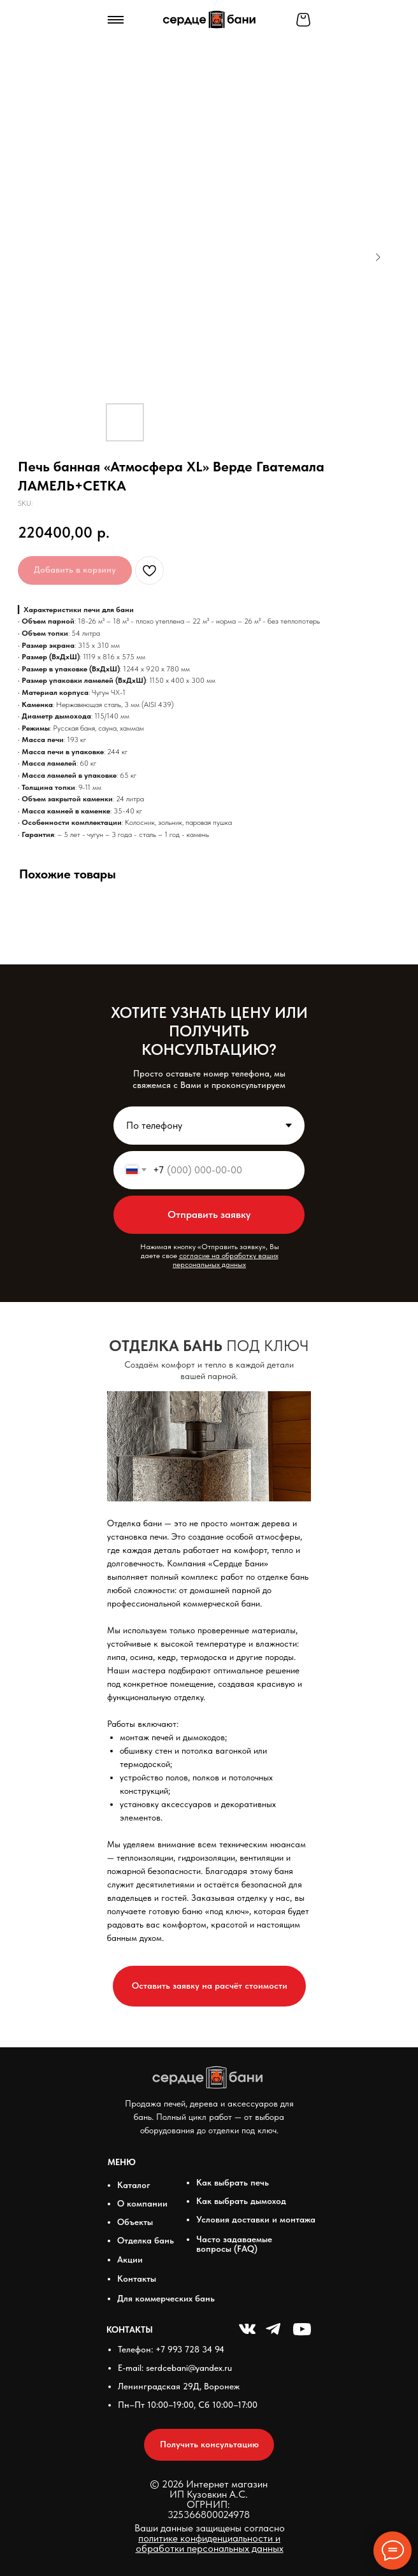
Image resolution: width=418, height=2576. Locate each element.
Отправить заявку (209, 1214)
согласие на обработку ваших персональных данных (225, 1260)
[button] (209, 1986)
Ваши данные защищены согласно (209, 2538)
